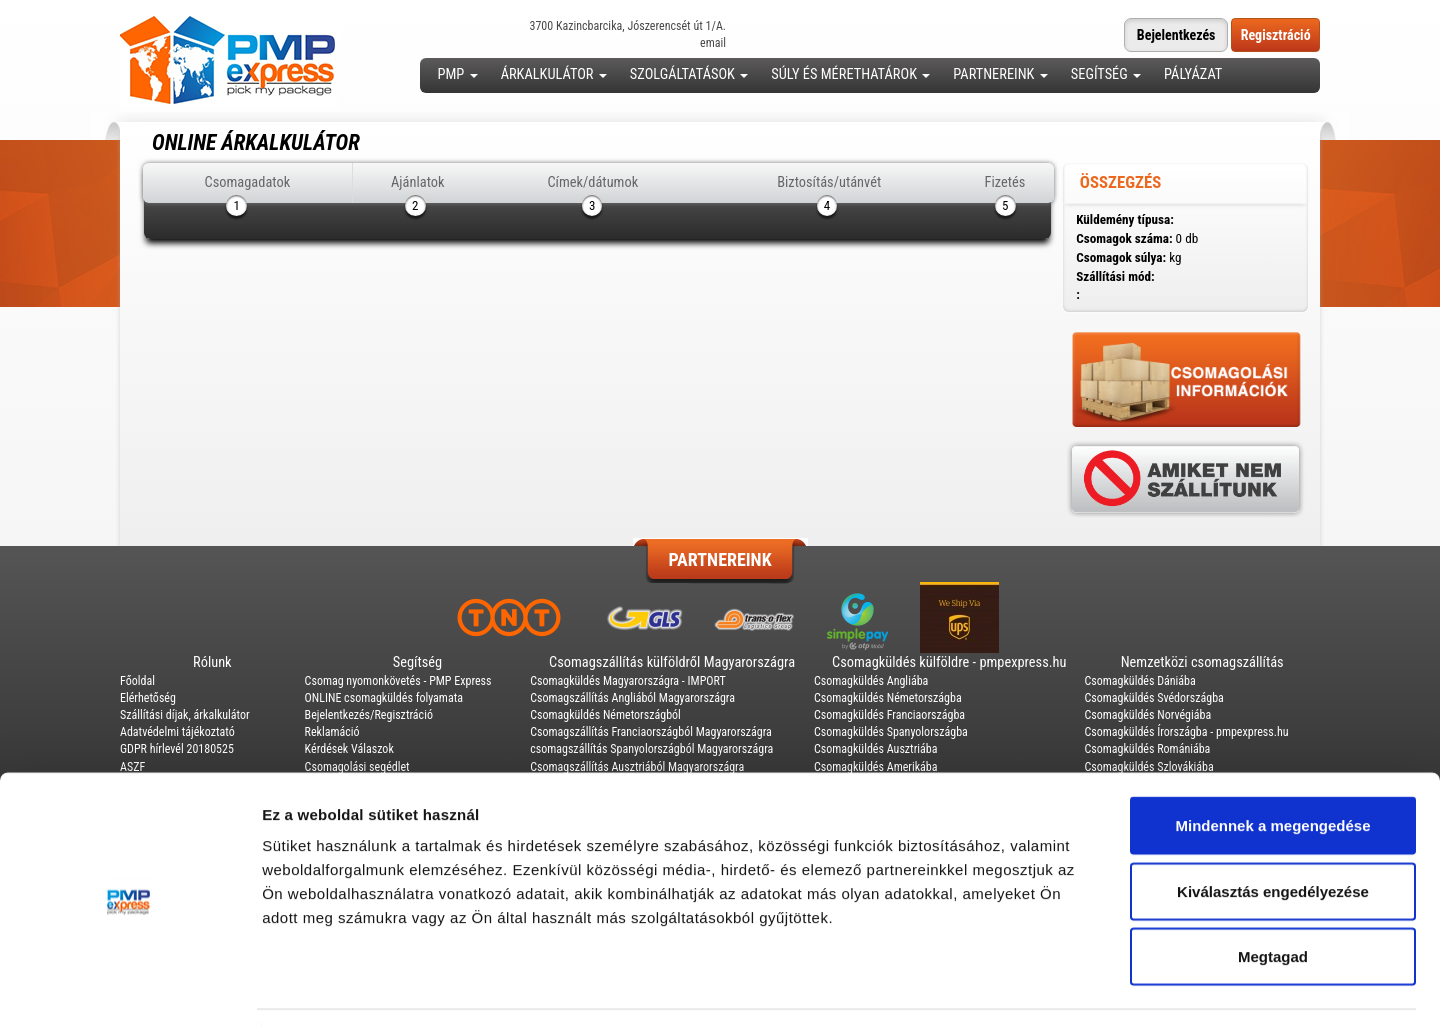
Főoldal (137, 681)
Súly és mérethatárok (850, 74)
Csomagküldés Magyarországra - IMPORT (628, 681)
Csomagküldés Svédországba (1153, 698)
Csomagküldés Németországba (888, 698)
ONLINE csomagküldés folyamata (384, 698)
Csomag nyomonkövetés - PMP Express (398, 681)
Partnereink (1000, 74)
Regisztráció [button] (1276, 35)
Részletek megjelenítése (1136, 990)
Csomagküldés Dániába (1139, 681)
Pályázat (1193, 74)
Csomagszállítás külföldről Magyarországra (672, 662)
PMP (458, 74)
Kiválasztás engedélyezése (1273, 833)
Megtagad (1273, 898)
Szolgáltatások (689, 74)
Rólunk (212, 662)
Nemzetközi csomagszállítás (1202, 662)
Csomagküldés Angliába (871, 681)
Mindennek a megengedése (1272, 767)
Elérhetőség (148, 698)
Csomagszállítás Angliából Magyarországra (632, 698)
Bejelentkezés (1176, 35)
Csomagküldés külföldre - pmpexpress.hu (949, 662)
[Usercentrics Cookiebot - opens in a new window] (129, 991)
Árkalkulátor (554, 74)
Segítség (1106, 74)
